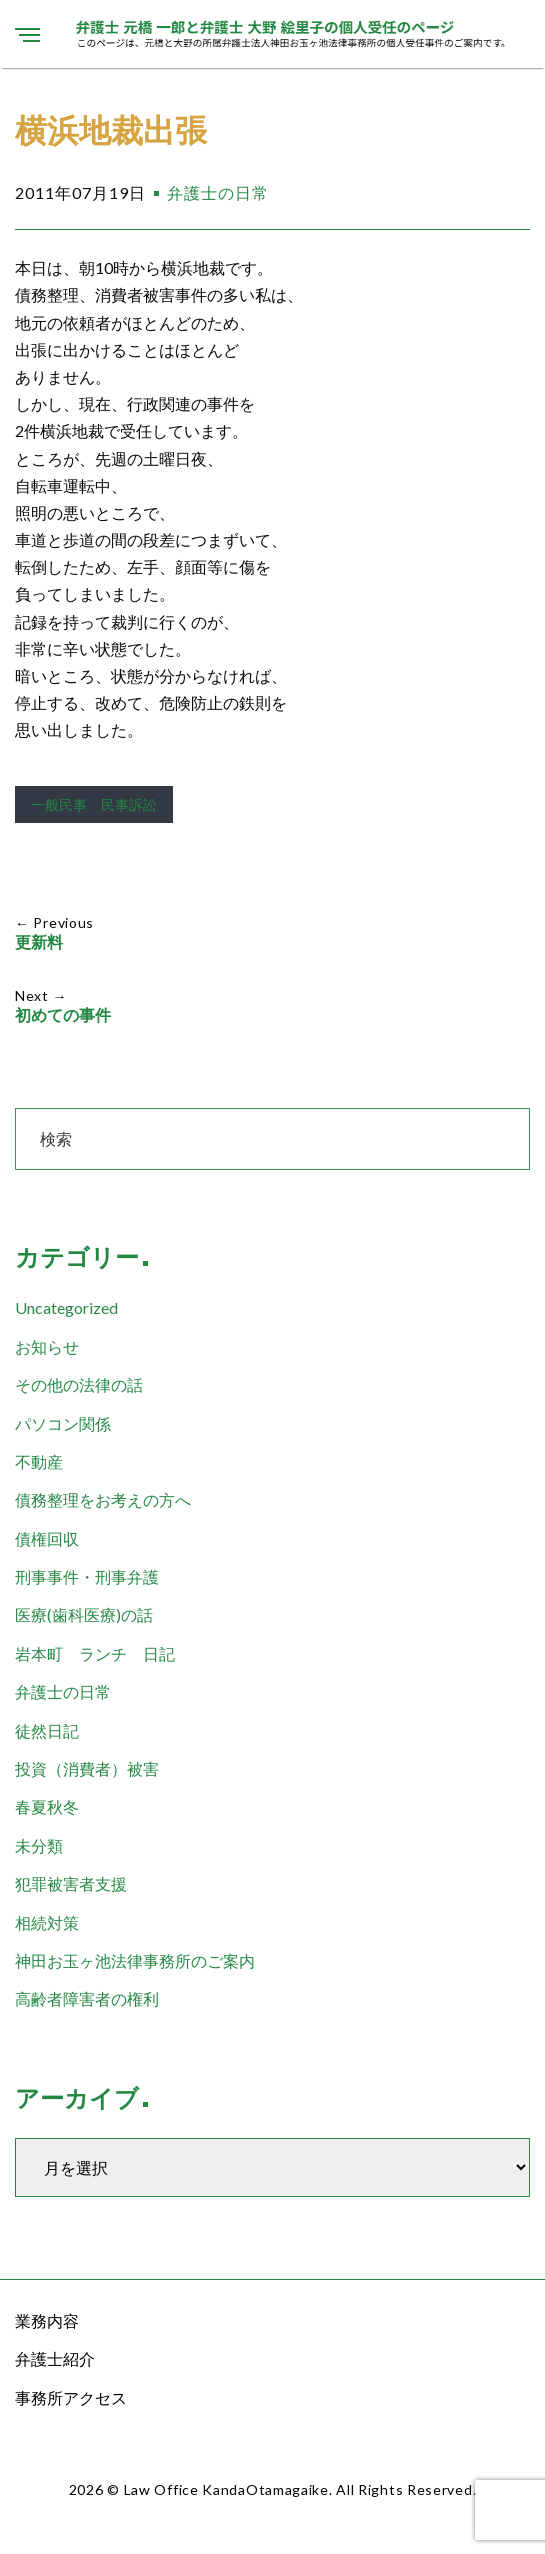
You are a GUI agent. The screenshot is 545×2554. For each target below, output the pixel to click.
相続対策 (47, 1922)
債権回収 (47, 1538)
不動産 (39, 1461)
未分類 (39, 1845)
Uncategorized (66, 1307)
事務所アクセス (71, 2397)
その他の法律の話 (79, 1384)
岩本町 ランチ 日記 (95, 1653)
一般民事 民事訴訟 (94, 804)
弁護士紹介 (55, 2358)
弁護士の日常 (218, 192)
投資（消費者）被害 (87, 1768)
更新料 (39, 942)
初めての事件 (63, 1015)
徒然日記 (47, 1730)
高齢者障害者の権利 (87, 1998)
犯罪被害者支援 (71, 1883)
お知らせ (47, 1346)
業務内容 (47, 2320)
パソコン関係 (63, 1423)
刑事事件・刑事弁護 (87, 1576)
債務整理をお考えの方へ (103, 1499)
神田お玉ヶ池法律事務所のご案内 (135, 1960)
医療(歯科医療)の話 (84, 1614)
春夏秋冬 (47, 1806)
